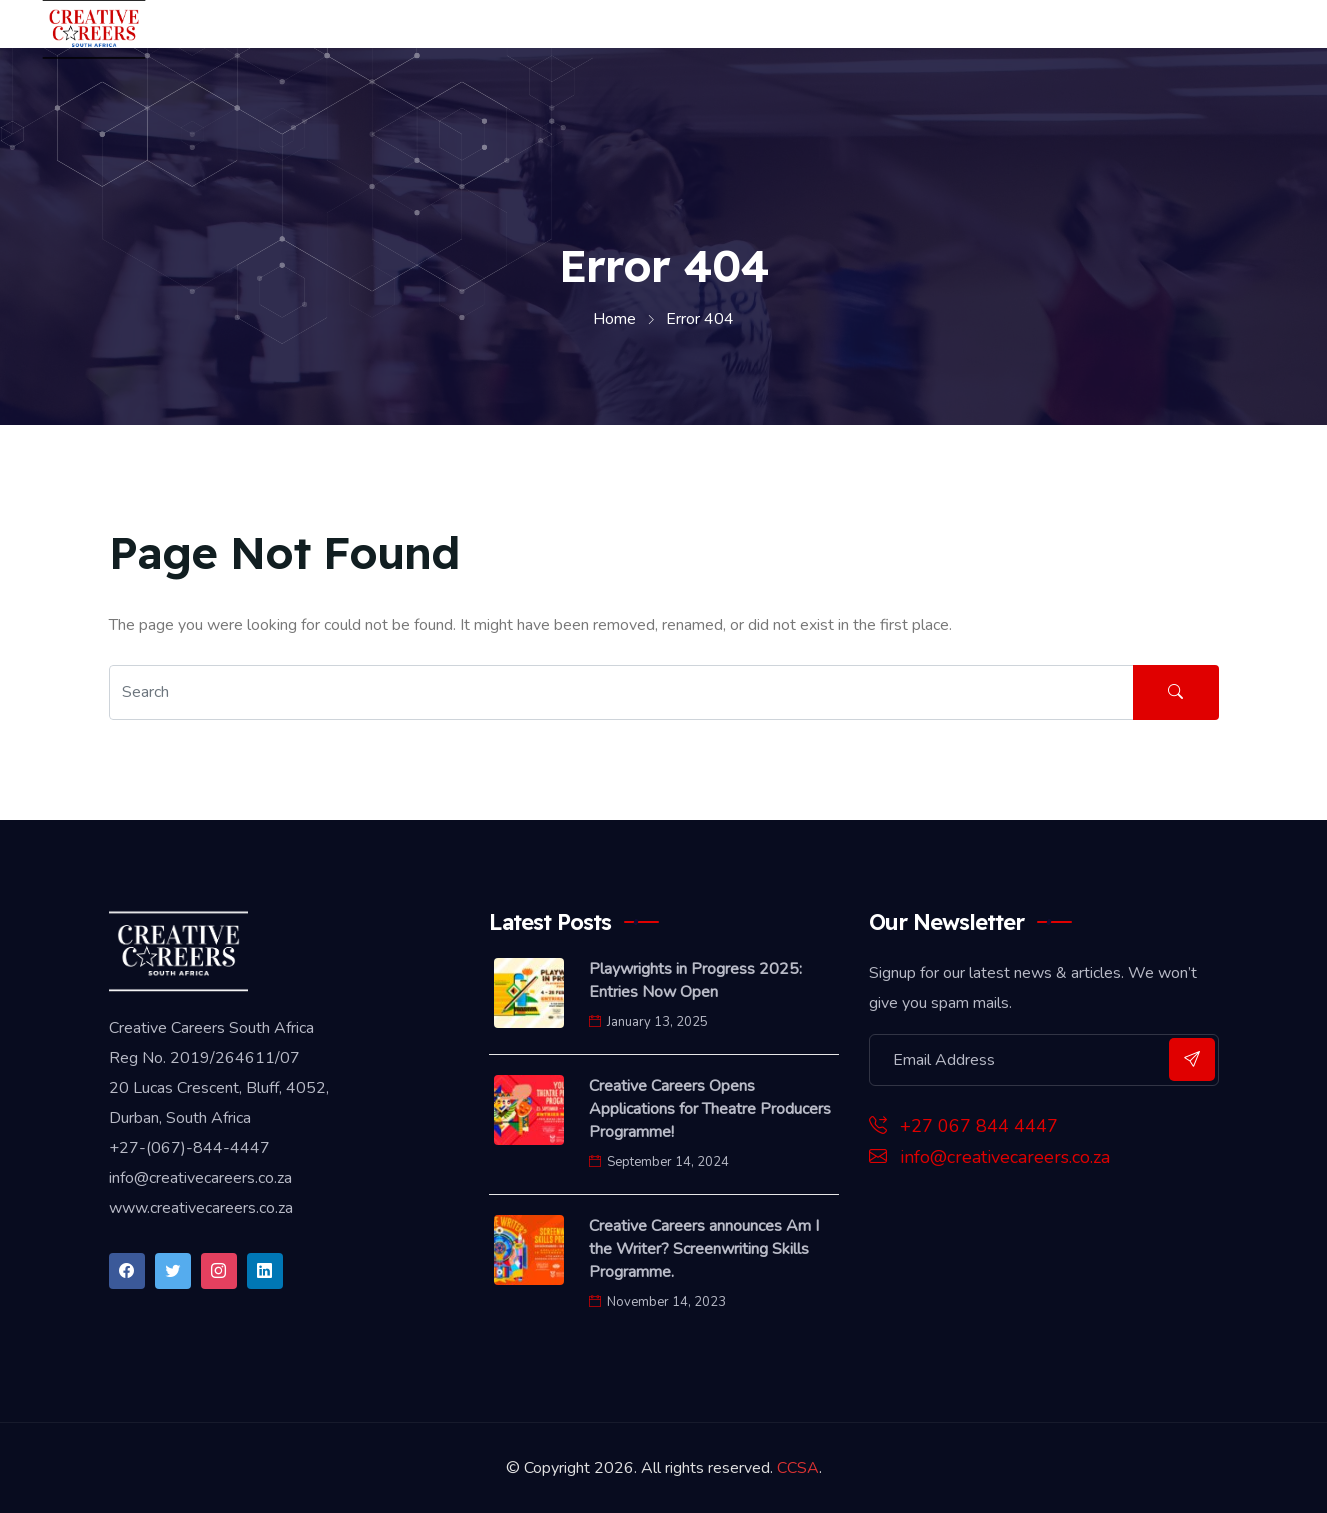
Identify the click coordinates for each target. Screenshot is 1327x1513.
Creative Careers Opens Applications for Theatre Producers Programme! (710, 1109)
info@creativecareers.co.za (989, 1157)
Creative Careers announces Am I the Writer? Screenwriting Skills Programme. (704, 1249)
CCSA (798, 1468)
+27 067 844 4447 (963, 1126)
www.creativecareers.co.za (201, 1208)
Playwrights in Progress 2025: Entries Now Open (695, 980)
